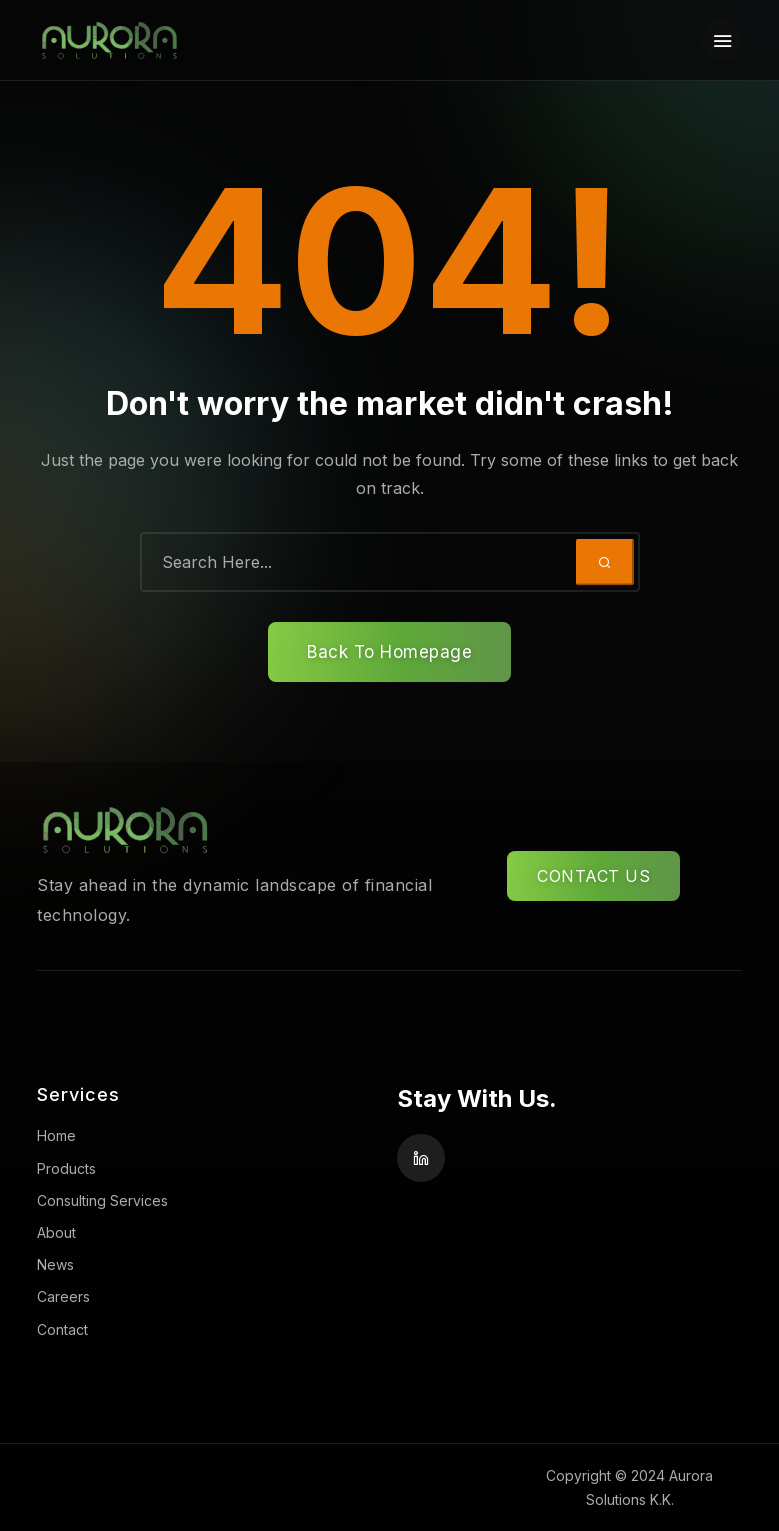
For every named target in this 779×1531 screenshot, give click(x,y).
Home (56, 1135)
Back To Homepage (389, 652)
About (56, 1232)
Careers (63, 1296)
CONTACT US (593, 876)
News (55, 1264)
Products (66, 1168)
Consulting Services (102, 1200)
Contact (62, 1329)
